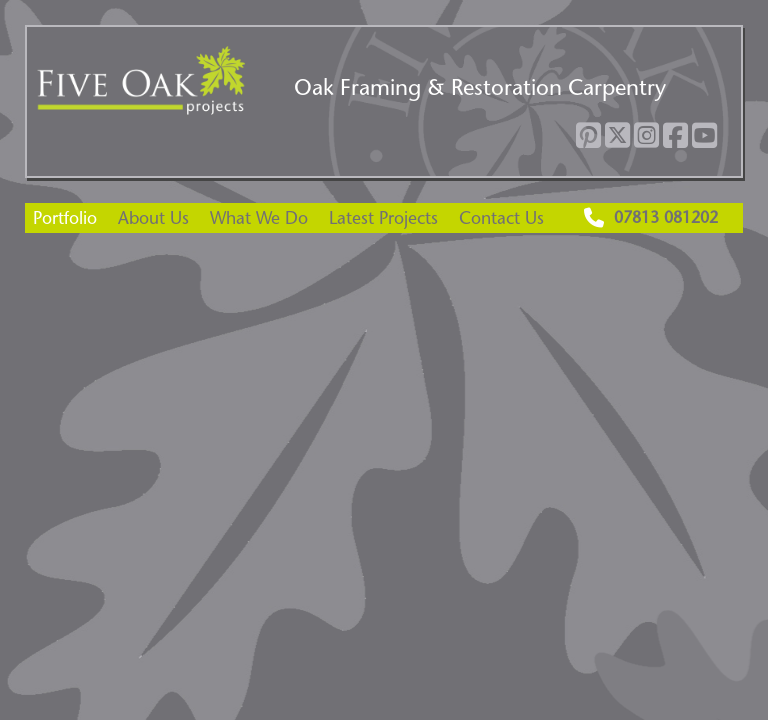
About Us (153, 217)
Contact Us (501, 217)
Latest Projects (383, 217)
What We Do (259, 217)
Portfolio (65, 217)
